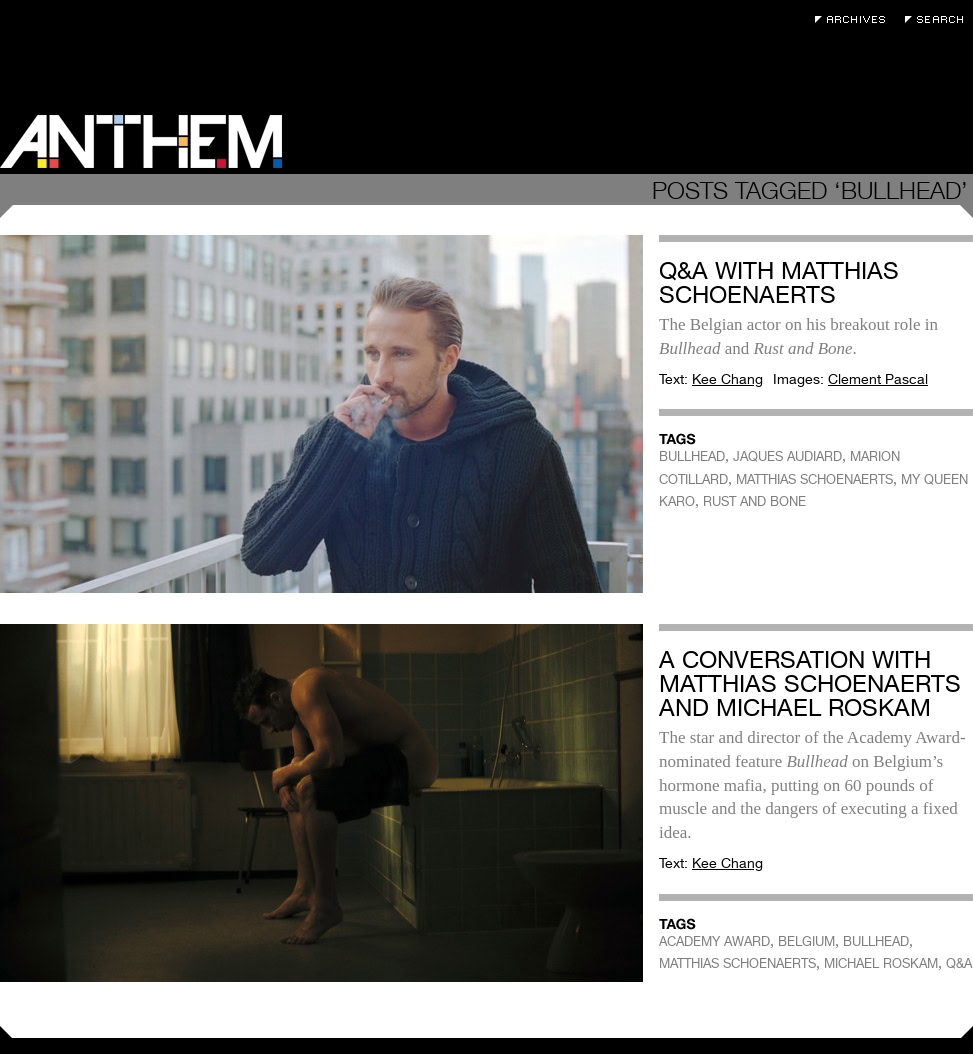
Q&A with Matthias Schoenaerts (779, 282)
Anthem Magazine (141, 141)
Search (939, 19)
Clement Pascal (878, 379)
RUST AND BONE (754, 501)
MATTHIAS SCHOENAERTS (814, 479)
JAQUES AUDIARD (787, 456)
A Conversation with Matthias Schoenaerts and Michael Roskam (810, 683)
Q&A (959, 963)
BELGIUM (806, 941)
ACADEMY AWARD (714, 941)
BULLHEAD (692, 456)
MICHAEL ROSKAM (881, 963)
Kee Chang (727, 379)
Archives (855, 19)
